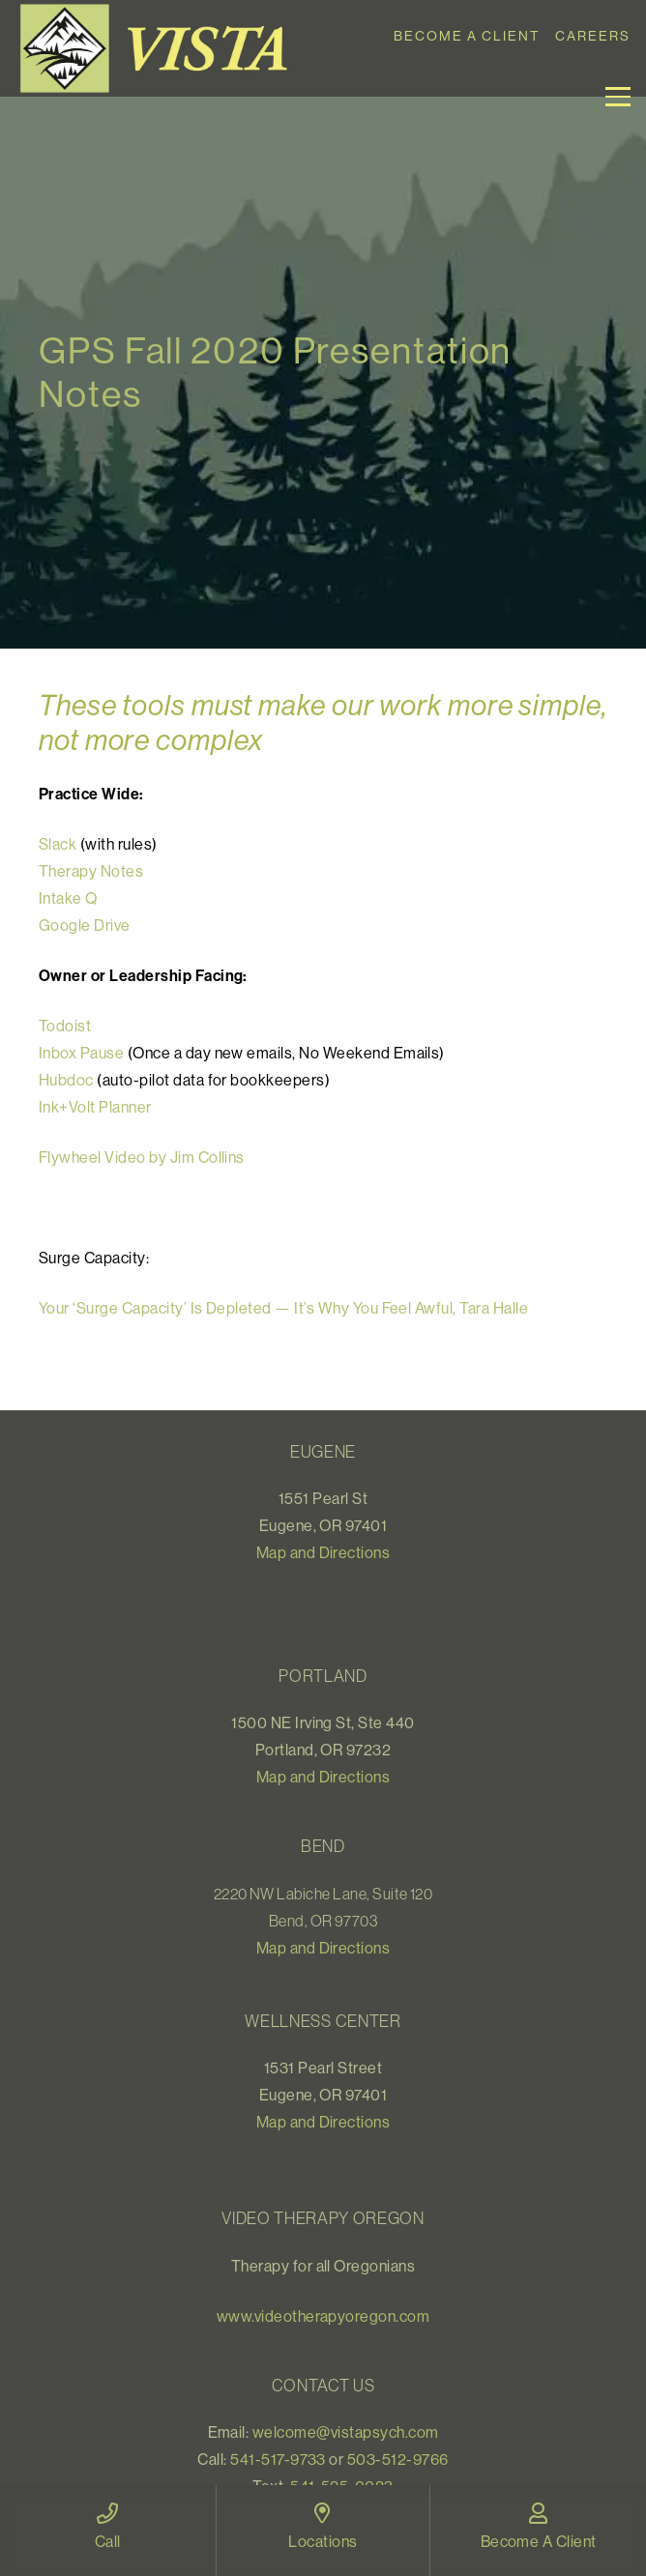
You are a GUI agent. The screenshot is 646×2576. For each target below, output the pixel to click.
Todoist (65, 1025)
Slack (57, 844)
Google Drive (85, 925)
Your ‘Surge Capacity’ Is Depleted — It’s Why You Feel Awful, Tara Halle (283, 1307)
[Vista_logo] (160, 48)
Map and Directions (323, 1552)
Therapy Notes (91, 871)
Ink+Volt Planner (95, 1106)
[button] (618, 96)
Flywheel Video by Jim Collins (142, 1157)
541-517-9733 (278, 2459)
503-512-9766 (398, 2459)
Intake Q (68, 898)
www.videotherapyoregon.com (323, 2316)
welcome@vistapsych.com (345, 2432)
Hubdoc (68, 1079)
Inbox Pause (81, 1052)
